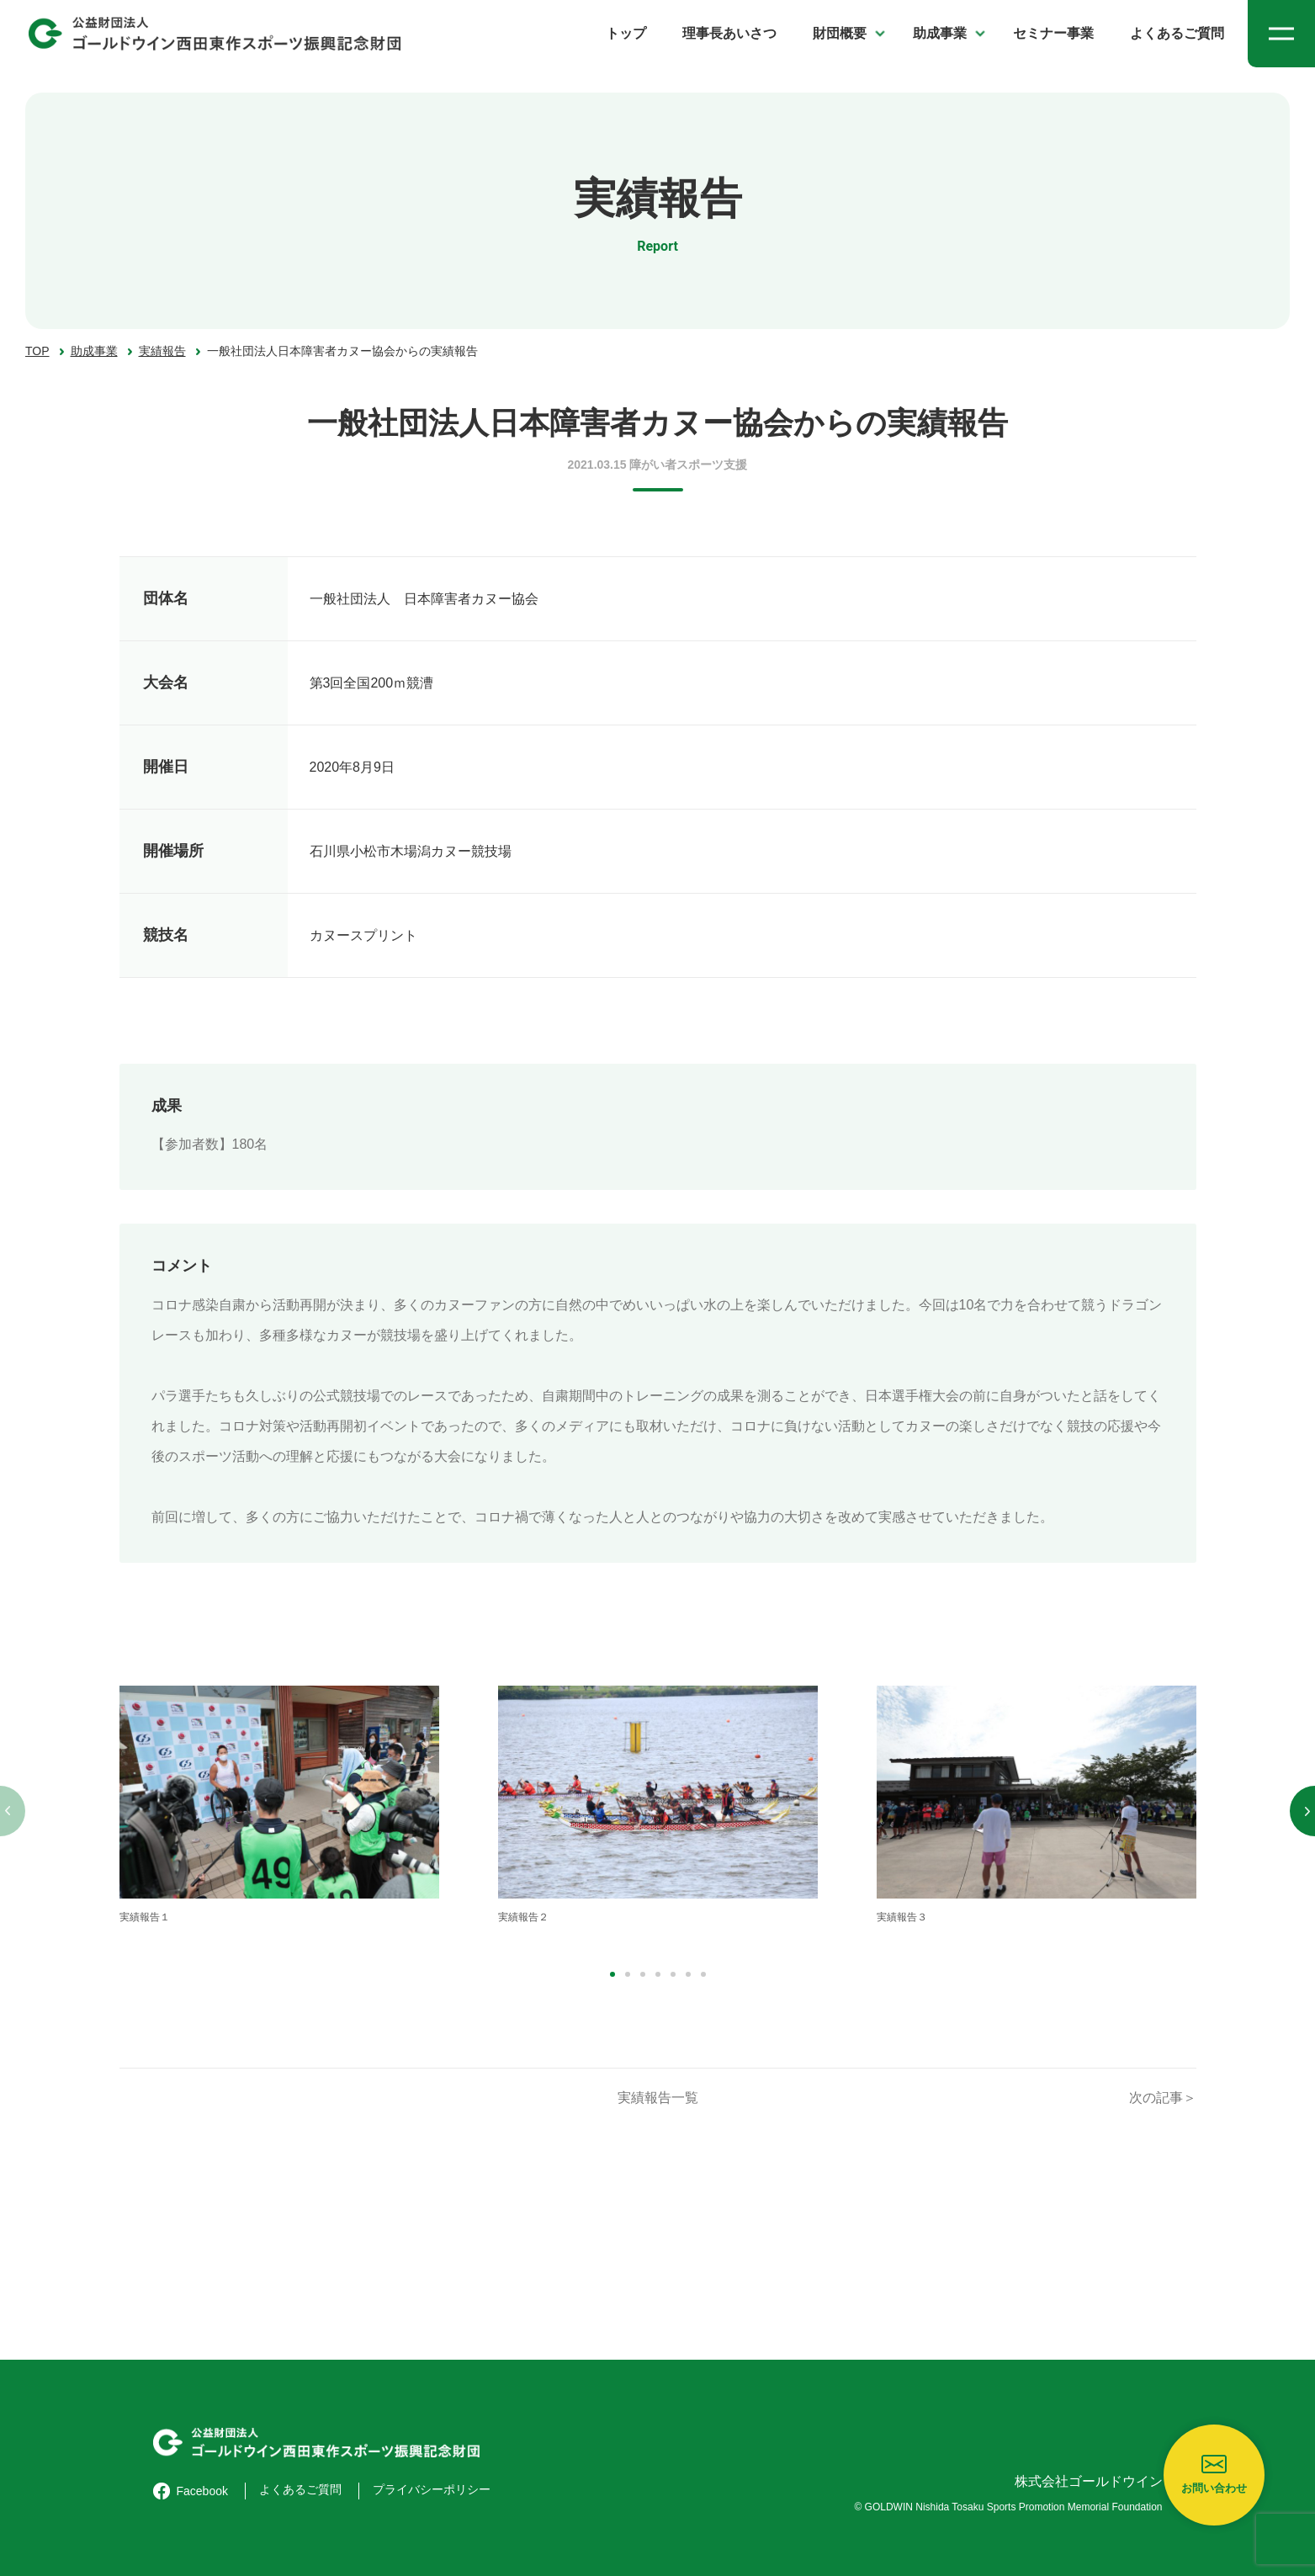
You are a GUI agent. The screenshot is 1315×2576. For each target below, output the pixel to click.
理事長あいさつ (729, 33)
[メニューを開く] (1281, 33)
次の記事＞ (1162, 2097)
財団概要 (840, 33)
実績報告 (162, 351)
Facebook (190, 2491)
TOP (37, 351)
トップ (626, 33)
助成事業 (940, 33)
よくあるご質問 (1177, 33)
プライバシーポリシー (431, 2489)
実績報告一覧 (658, 2097)
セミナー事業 (1053, 33)
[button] (612, 1974)
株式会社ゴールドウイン (1089, 2481)
